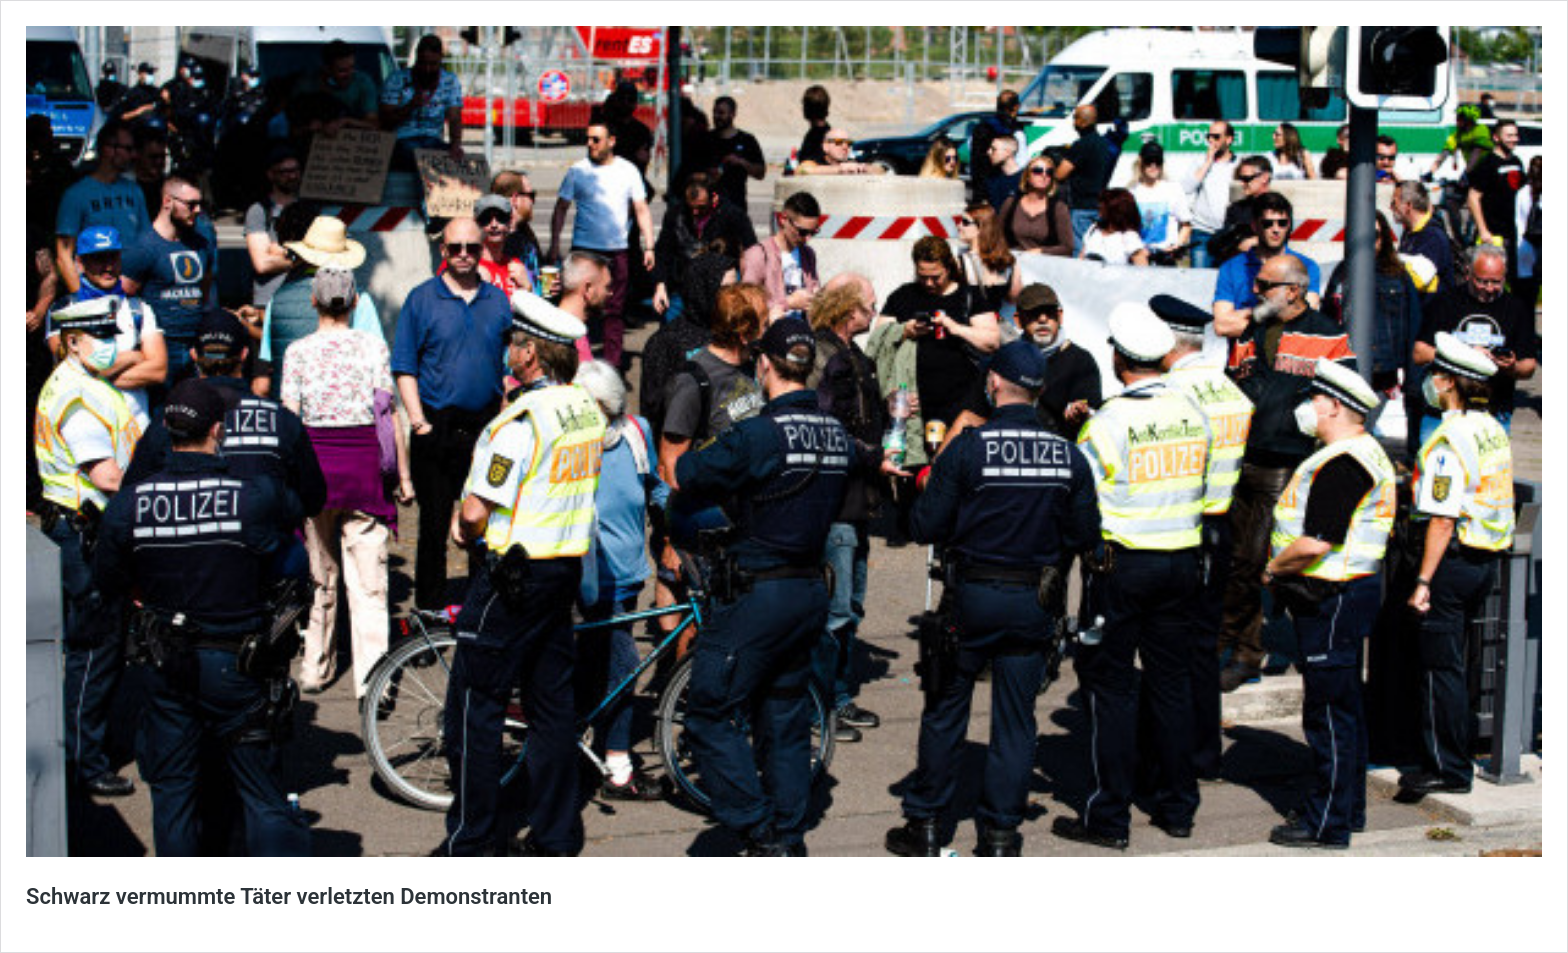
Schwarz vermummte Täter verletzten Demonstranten (289, 896)
